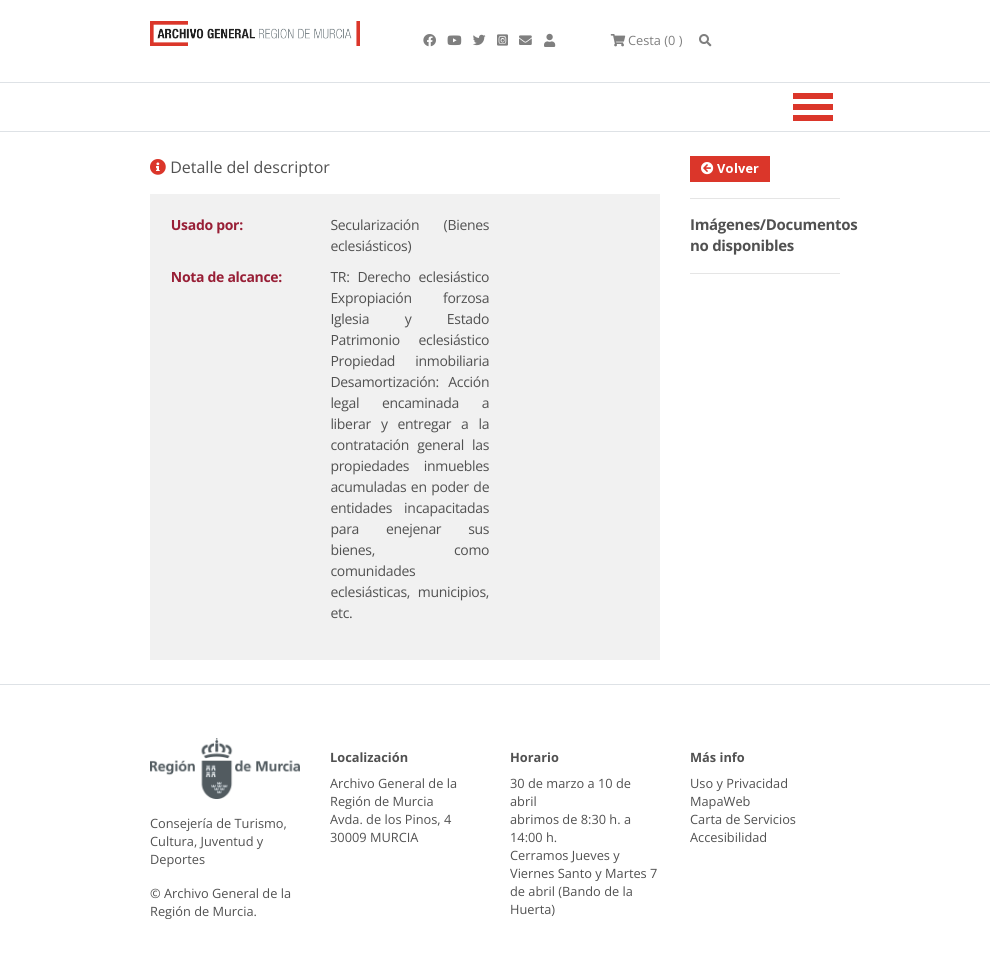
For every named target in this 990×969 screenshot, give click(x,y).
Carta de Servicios (743, 819)
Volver (733, 168)
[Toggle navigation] (838, 107)
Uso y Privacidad (739, 783)
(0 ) (647, 40)
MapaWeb (720, 801)
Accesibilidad (728, 837)
